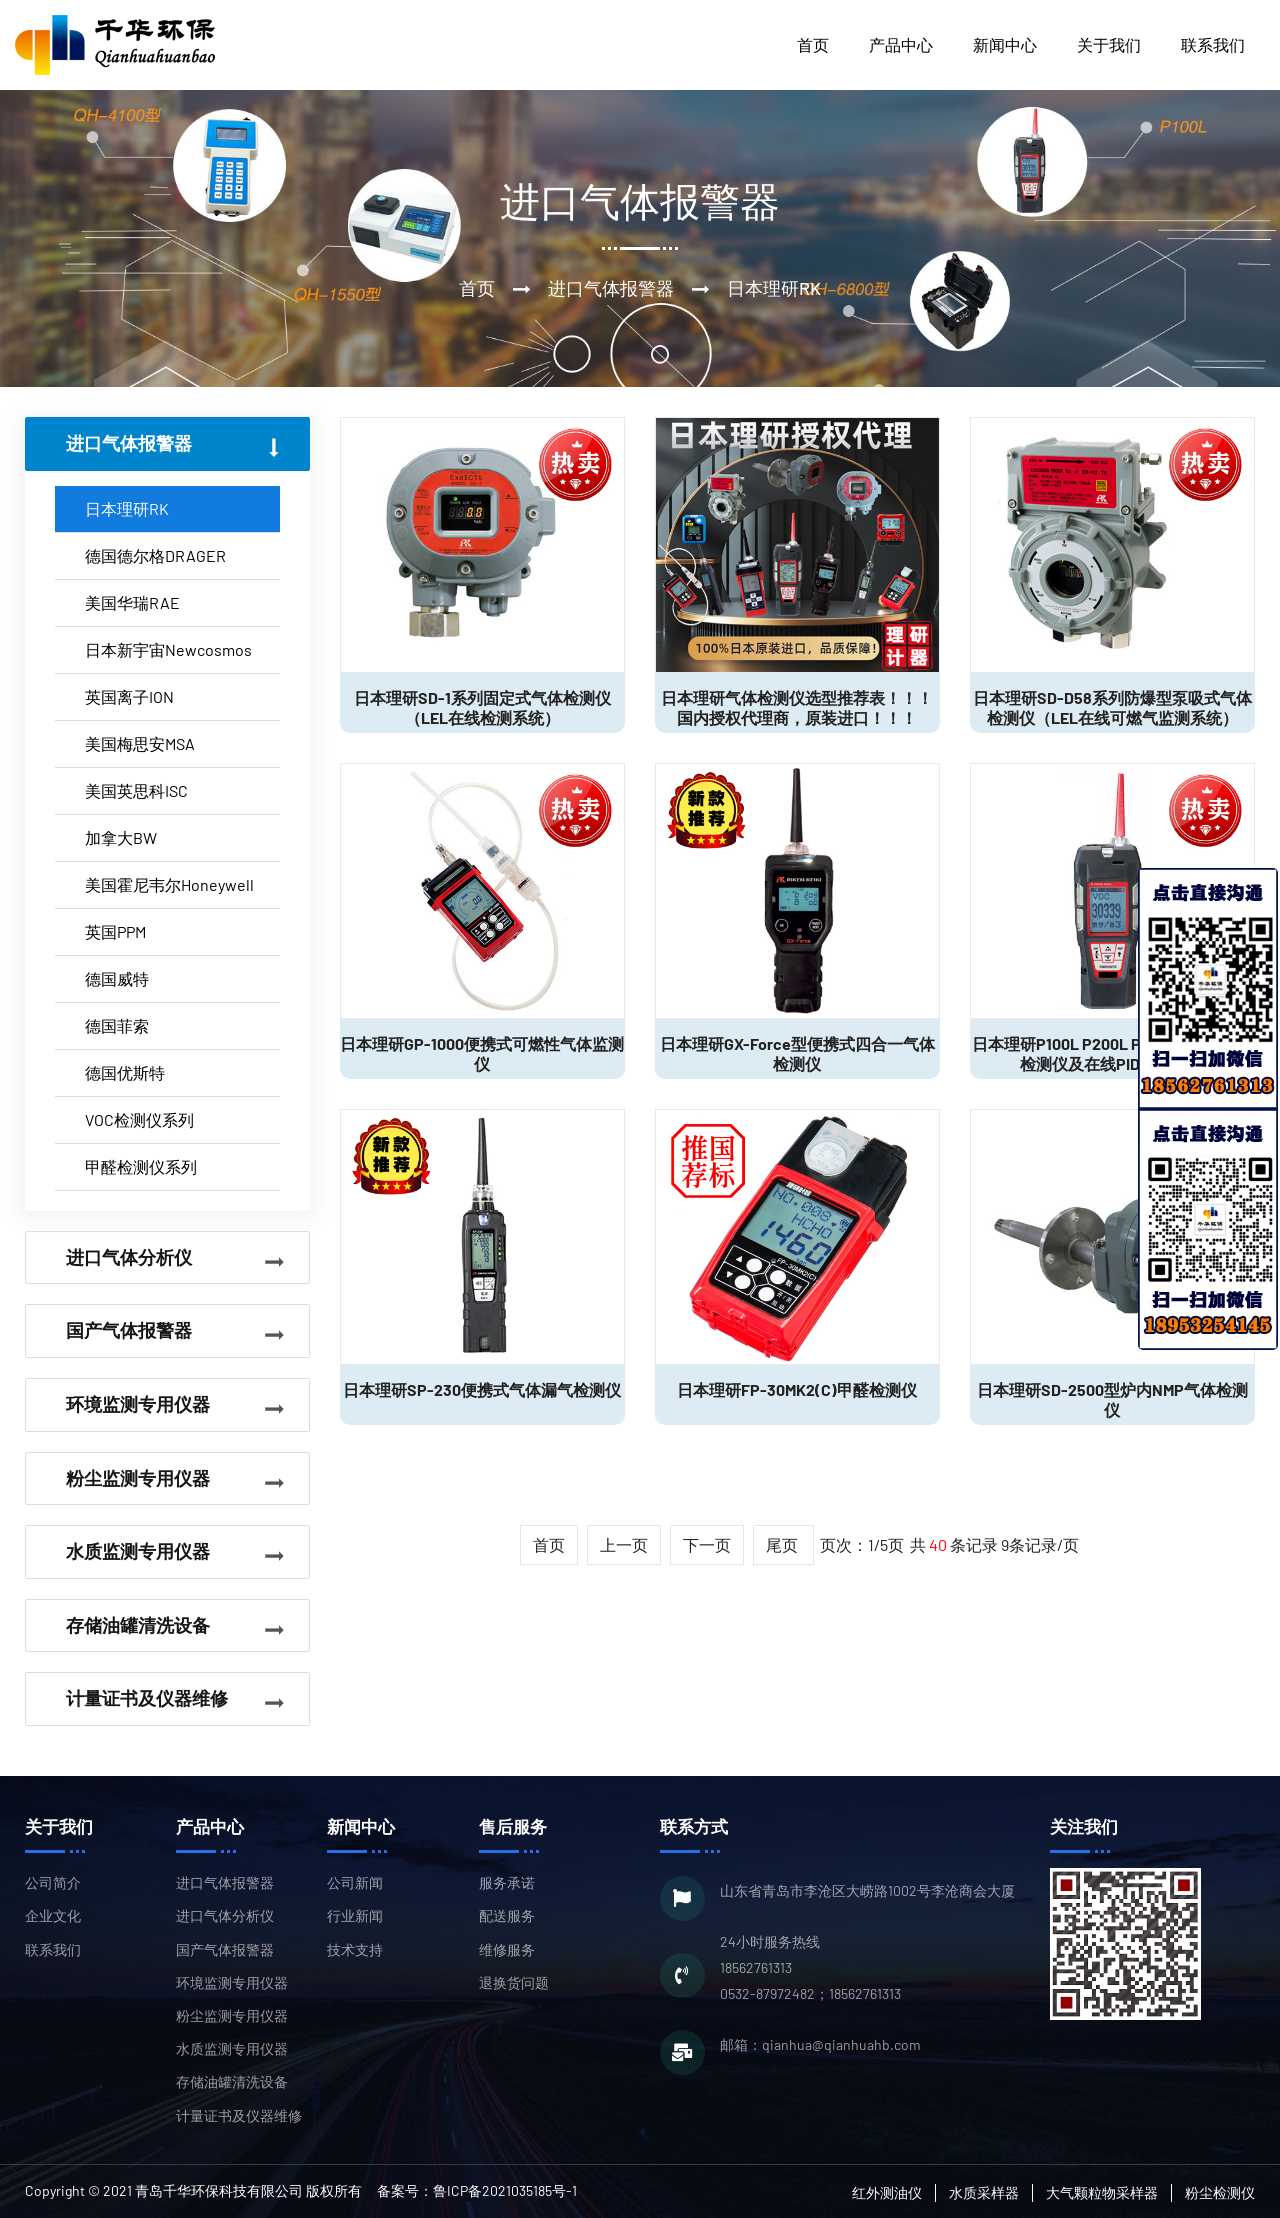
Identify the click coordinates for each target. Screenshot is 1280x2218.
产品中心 (901, 44)
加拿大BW (121, 837)
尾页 (783, 1544)
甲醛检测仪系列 (141, 1166)
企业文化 (53, 1915)
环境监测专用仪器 (232, 1982)
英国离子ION (129, 696)
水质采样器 (984, 2192)
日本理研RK (127, 508)
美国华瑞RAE (132, 602)
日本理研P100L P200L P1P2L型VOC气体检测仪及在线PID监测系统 (1112, 1053)
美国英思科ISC (136, 790)
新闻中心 (1005, 44)
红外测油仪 (887, 2192)
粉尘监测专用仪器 (232, 2015)
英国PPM (115, 931)
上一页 (624, 1544)
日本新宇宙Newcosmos (168, 649)
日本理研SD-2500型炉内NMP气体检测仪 (1112, 1399)
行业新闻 (355, 1915)
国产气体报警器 (225, 1949)
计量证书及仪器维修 (239, 2115)
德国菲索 (117, 1025)
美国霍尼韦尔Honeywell (169, 884)
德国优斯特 (125, 1072)
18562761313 (756, 1967)
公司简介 (53, 1882)
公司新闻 (355, 1882)
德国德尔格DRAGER (155, 555)
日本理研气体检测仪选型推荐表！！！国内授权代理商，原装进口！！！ (797, 707)
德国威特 (117, 978)
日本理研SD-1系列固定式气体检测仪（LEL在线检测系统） (482, 707)
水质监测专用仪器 (232, 2048)
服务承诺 (507, 1882)
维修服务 (507, 1949)
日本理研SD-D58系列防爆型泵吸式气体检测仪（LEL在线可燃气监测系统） (1112, 707)
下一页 (707, 1544)
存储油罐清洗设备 (232, 2081)
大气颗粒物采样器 (1102, 2192)
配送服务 (507, 1915)
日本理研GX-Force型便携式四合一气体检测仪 (797, 1053)
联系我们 (1213, 44)
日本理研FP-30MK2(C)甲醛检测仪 (797, 1389)
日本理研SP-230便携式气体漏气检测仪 (482, 1389)
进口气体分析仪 (225, 1915)
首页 (813, 44)
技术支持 (355, 1949)
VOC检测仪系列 (139, 1119)
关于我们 (1109, 44)
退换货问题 (514, 1982)
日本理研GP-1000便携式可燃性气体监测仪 (482, 1053)
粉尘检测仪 (1220, 2192)
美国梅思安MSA (140, 743)
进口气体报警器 (225, 1882)
